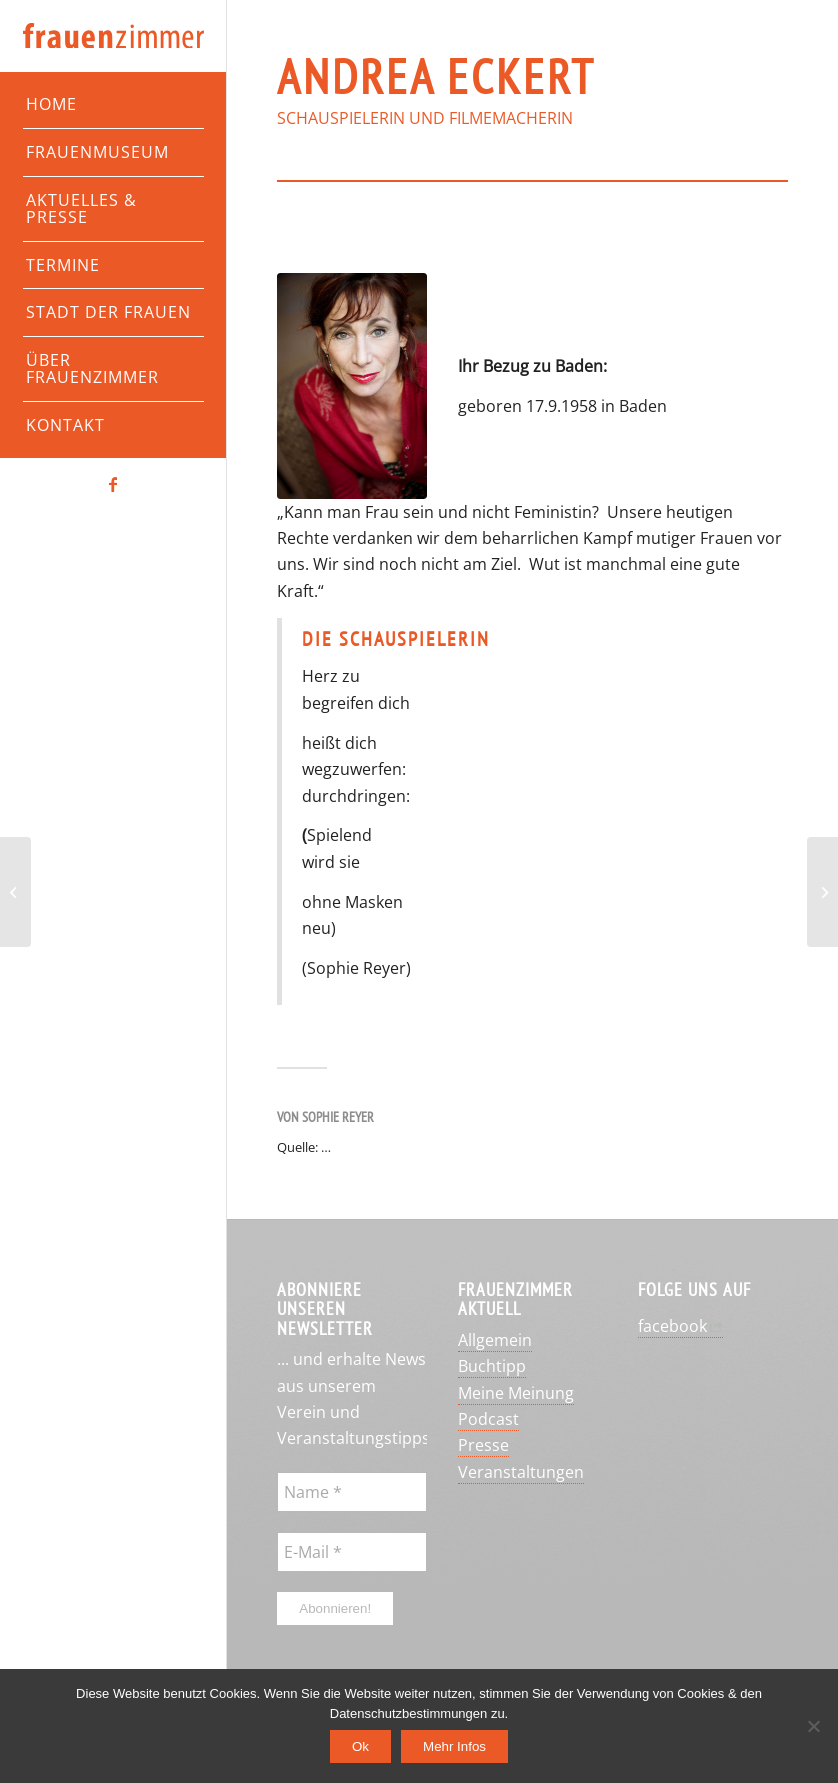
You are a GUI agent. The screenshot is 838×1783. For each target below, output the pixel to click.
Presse (483, 1445)
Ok (360, 1746)
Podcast (488, 1419)
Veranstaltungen (521, 1472)
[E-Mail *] (352, 1552)
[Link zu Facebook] (113, 484)
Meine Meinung (516, 1393)
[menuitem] (113, 105)
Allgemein (495, 1340)
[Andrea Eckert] (352, 385)
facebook (672, 1326)
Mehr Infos (454, 1746)
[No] (813, 1726)
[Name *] (352, 1492)
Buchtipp (492, 1366)
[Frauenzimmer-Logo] (113, 36)
